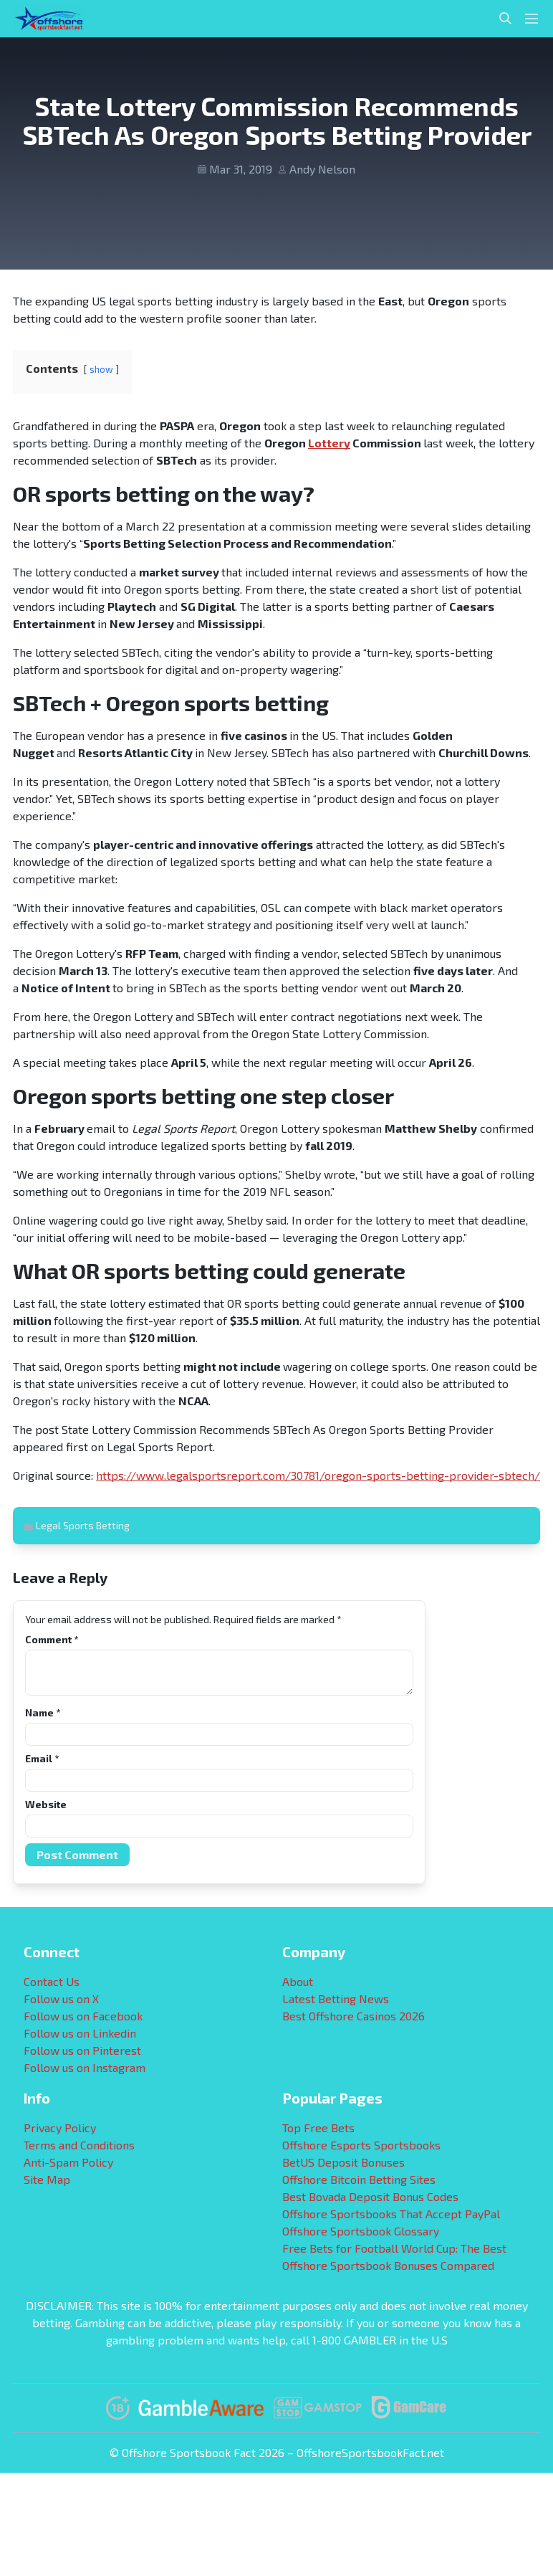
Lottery (329, 443)
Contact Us (52, 1981)
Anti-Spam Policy (68, 2162)
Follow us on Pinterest (82, 2050)
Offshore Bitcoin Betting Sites (359, 2179)
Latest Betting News (335, 1998)
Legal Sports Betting (83, 1525)
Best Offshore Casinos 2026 (353, 2016)
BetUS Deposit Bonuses (343, 2162)
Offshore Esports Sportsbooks (361, 2145)
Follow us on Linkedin (80, 2033)
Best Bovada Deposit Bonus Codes (370, 2196)
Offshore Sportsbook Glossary (360, 2231)
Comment (51, 1639)
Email (42, 1758)
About (297, 1981)
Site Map (47, 2179)
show (101, 369)
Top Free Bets (318, 2127)
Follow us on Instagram (84, 2067)
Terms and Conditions (79, 2145)
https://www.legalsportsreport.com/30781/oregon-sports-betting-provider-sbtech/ (318, 1475)
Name (42, 1712)
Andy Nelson (322, 169)
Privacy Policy (60, 2127)
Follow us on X (61, 1998)
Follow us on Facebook (83, 2016)
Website (46, 1804)
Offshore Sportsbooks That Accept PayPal (391, 2213)
